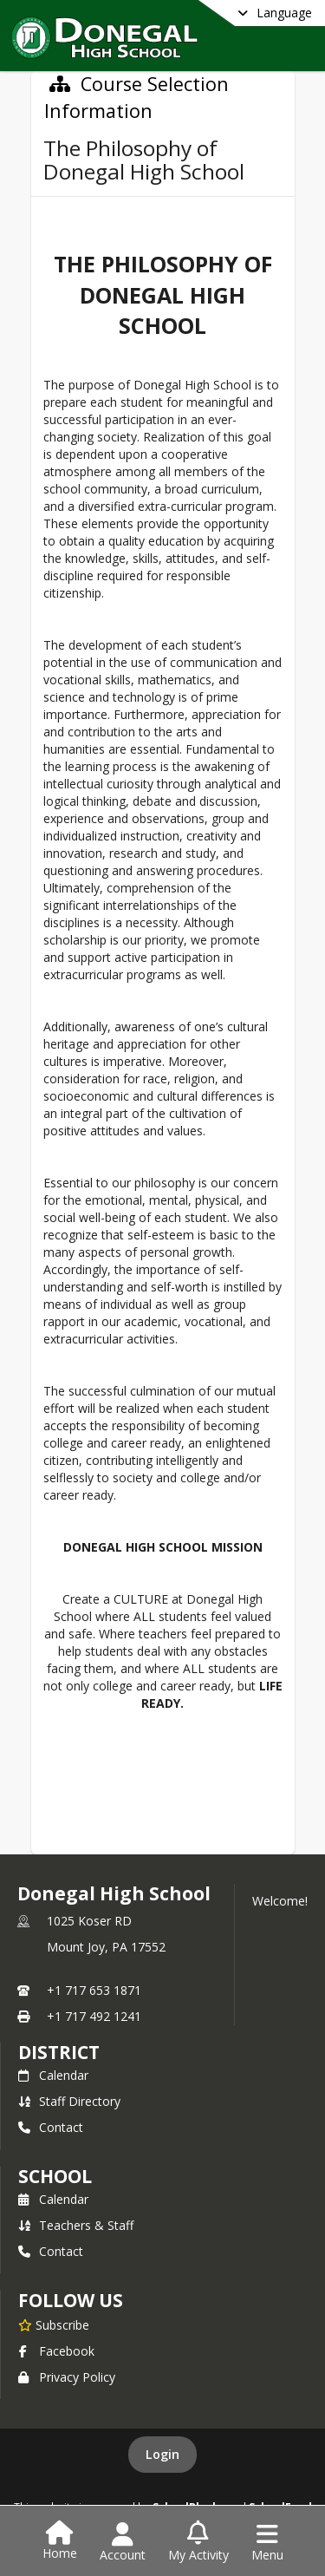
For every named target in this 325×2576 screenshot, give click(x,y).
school (55, 2176)
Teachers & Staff (75, 2225)
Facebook (56, 2351)
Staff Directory (69, 2101)
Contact (50, 2127)
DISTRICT (59, 2052)
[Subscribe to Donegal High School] (53, 2324)
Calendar (53, 2075)
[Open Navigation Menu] (267, 2542)
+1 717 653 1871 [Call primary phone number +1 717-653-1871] (94, 1990)
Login (162, 2454)
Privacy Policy (66, 2377)
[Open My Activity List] (198, 2542)
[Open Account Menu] (123, 2542)
